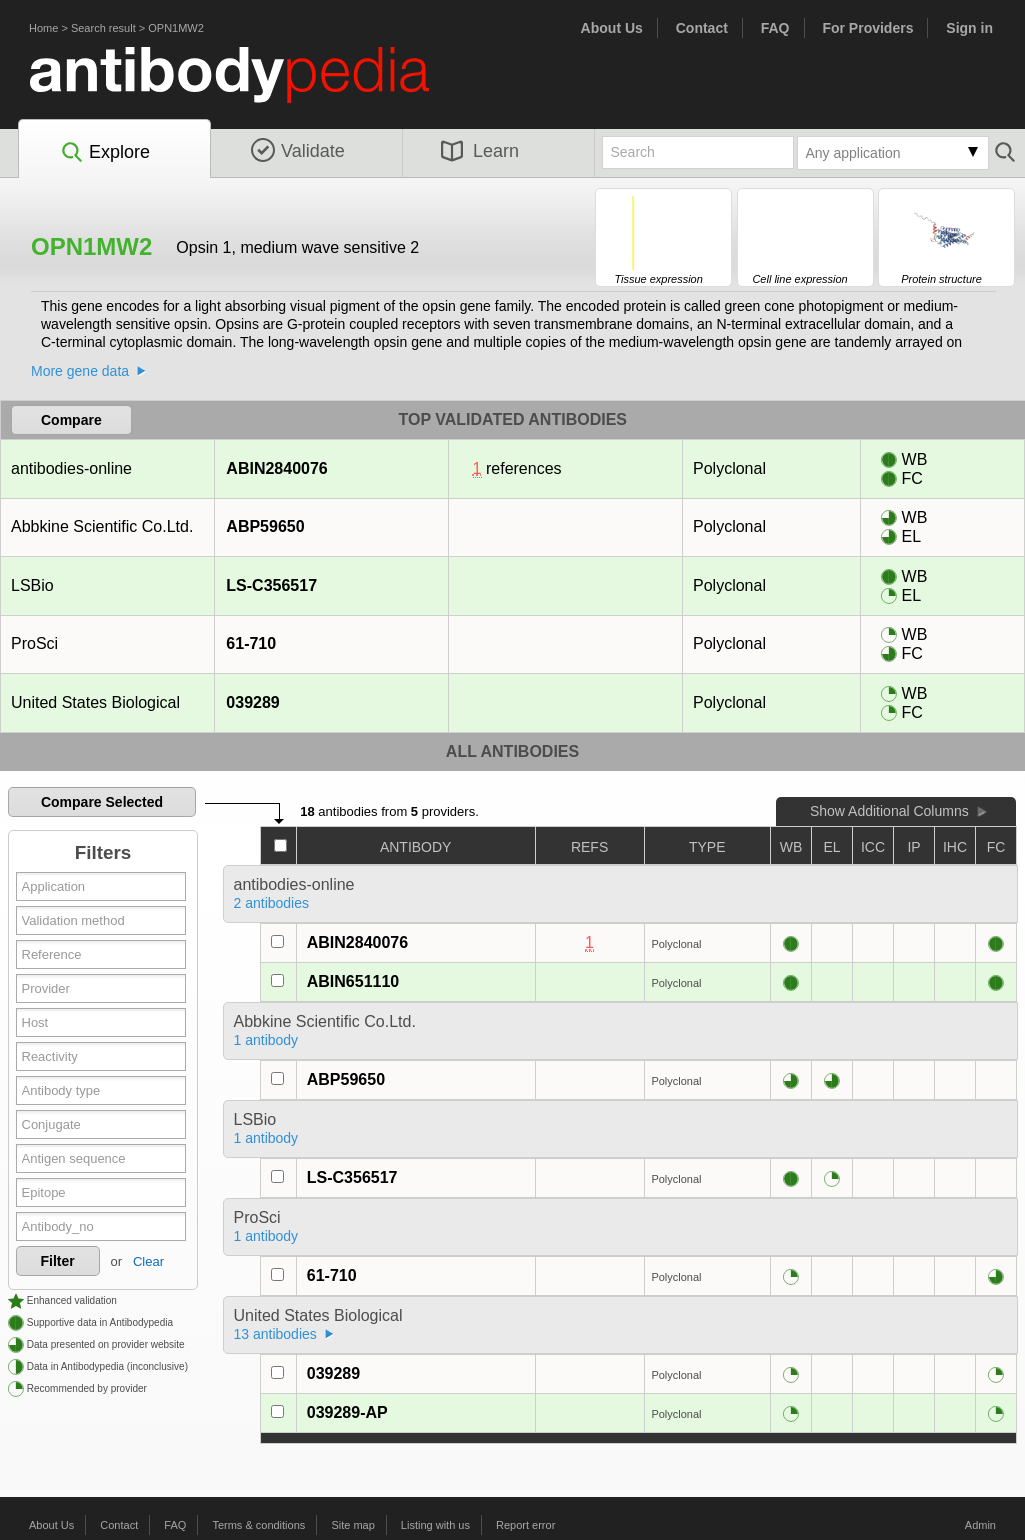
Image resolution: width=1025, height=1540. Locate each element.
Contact (702, 28)
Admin (980, 1525)
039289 (252, 702)
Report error (525, 1525)
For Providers (867, 28)
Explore (104, 153)
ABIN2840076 (276, 468)
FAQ (775, 28)
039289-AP (347, 1412)
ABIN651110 (353, 981)
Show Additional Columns (889, 811)
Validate (298, 151)
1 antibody (266, 1040)
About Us (612, 28)
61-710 (250, 643)
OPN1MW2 (176, 28)
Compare (71, 420)
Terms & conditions (258, 1525)
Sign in (969, 28)
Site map (352, 1525)
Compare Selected (102, 802)
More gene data (80, 371)
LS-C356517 (271, 585)
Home (43, 28)
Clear (148, 1261)
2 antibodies (272, 903)
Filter (58, 1261)
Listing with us (435, 1525)
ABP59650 (264, 526)
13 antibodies (275, 1334)
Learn (480, 151)
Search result (103, 28)
